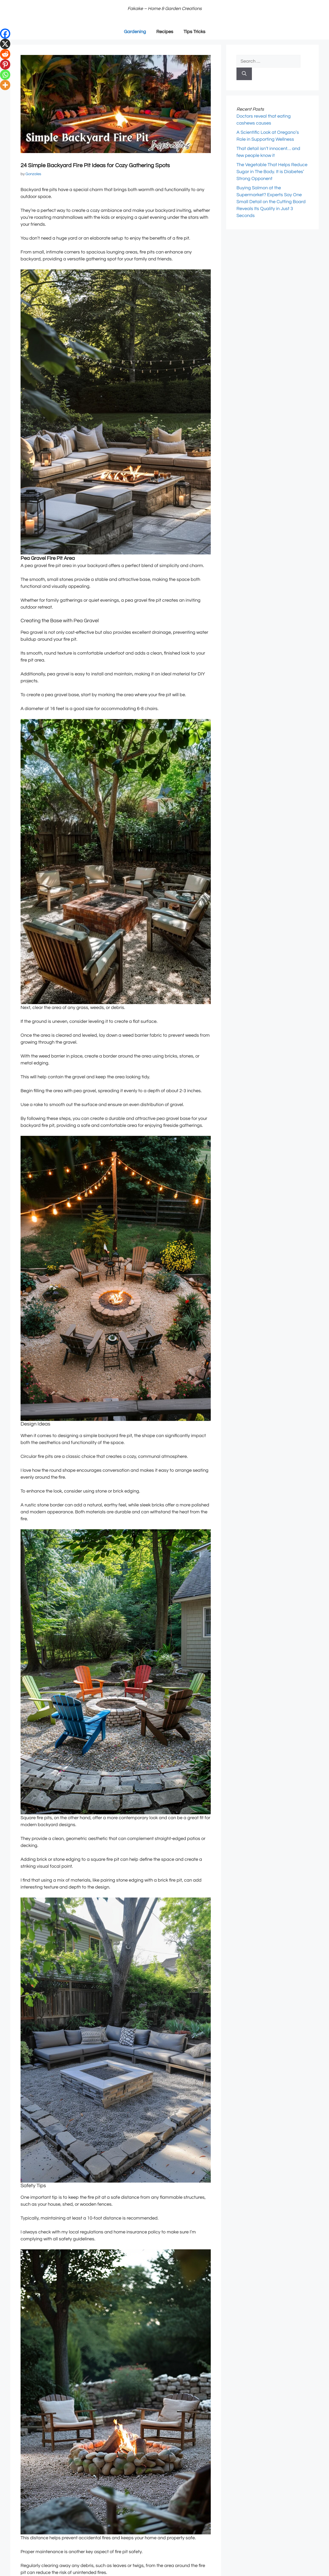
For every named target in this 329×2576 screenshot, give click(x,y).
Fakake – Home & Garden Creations (164, 8)
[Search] (244, 74)
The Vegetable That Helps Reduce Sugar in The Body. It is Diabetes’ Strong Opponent (271, 171)
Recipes (164, 31)
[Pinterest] (5, 64)
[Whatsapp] (5, 75)
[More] (5, 85)
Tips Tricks (194, 31)
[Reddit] (5, 54)
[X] (5, 44)
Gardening (135, 31)
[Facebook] (5, 34)
